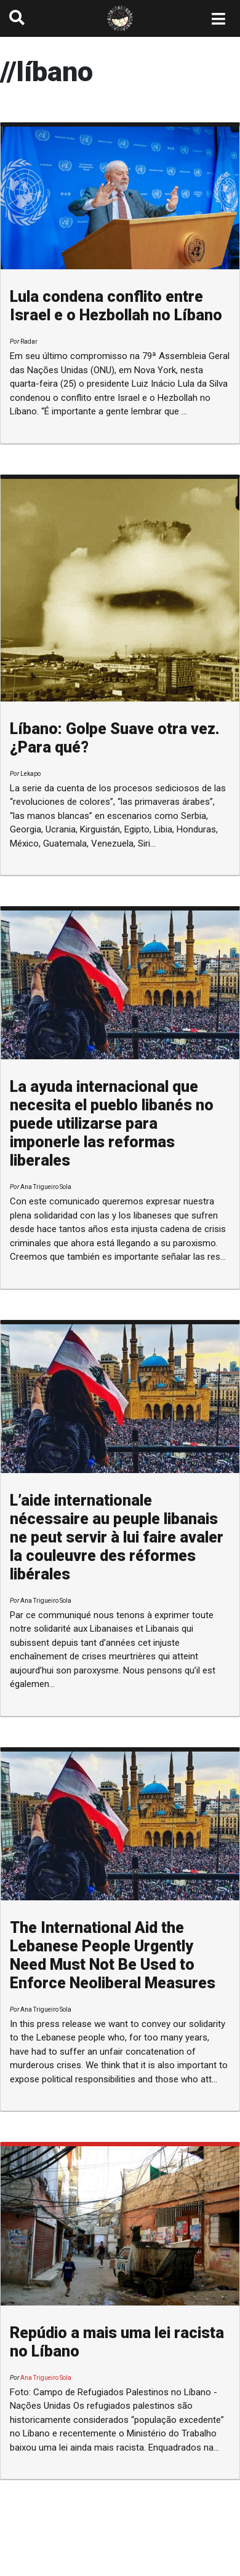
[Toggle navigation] (219, 18)
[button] (17, 18)
